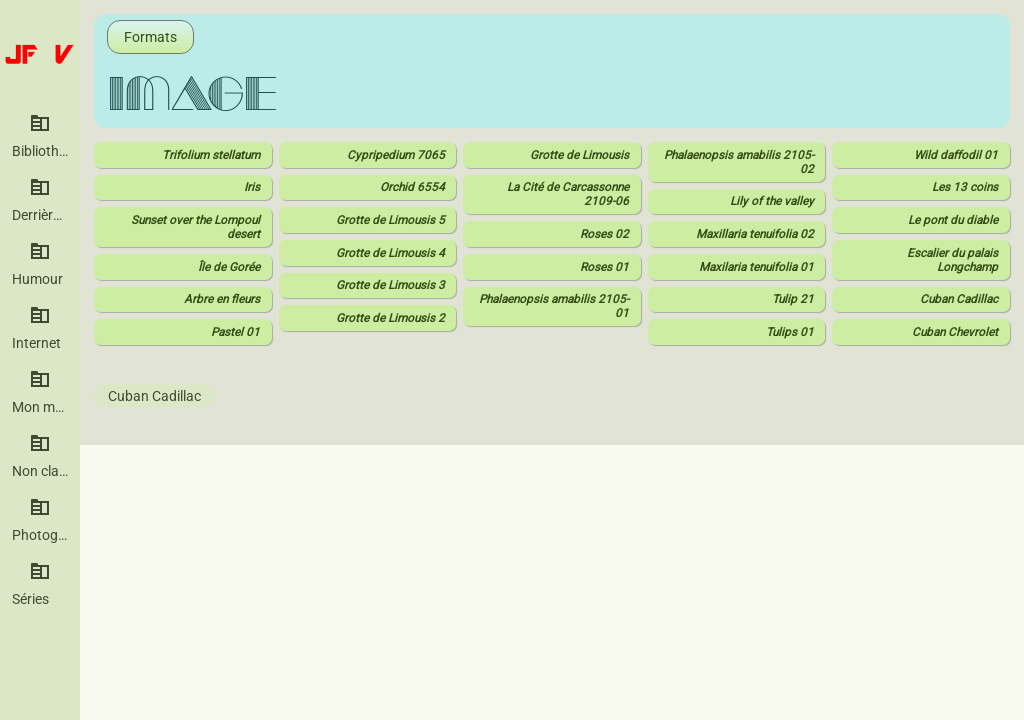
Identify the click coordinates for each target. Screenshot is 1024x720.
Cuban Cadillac (154, 395)
